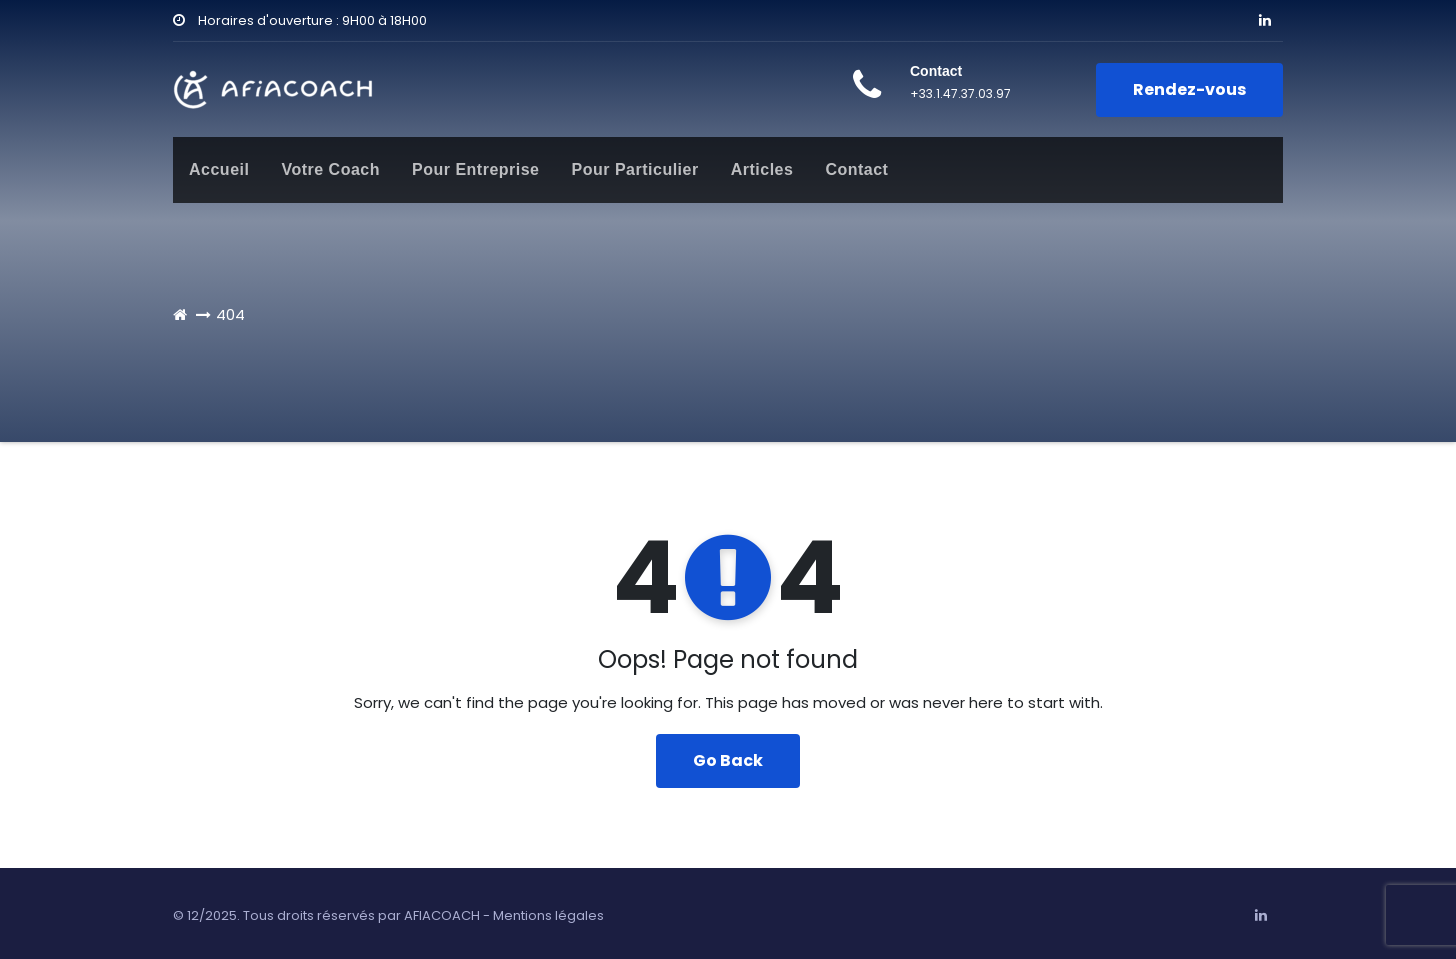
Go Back (728, 760)
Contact (856, 169)
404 (230, 314)
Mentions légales (548, 915)
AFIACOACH (442, 915)
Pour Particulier (635, 169)
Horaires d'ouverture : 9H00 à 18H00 (300, 20)
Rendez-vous (1189, 89)
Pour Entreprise (476, 169)
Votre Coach (330, 169)
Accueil (219, 169)
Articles (762, 169)
